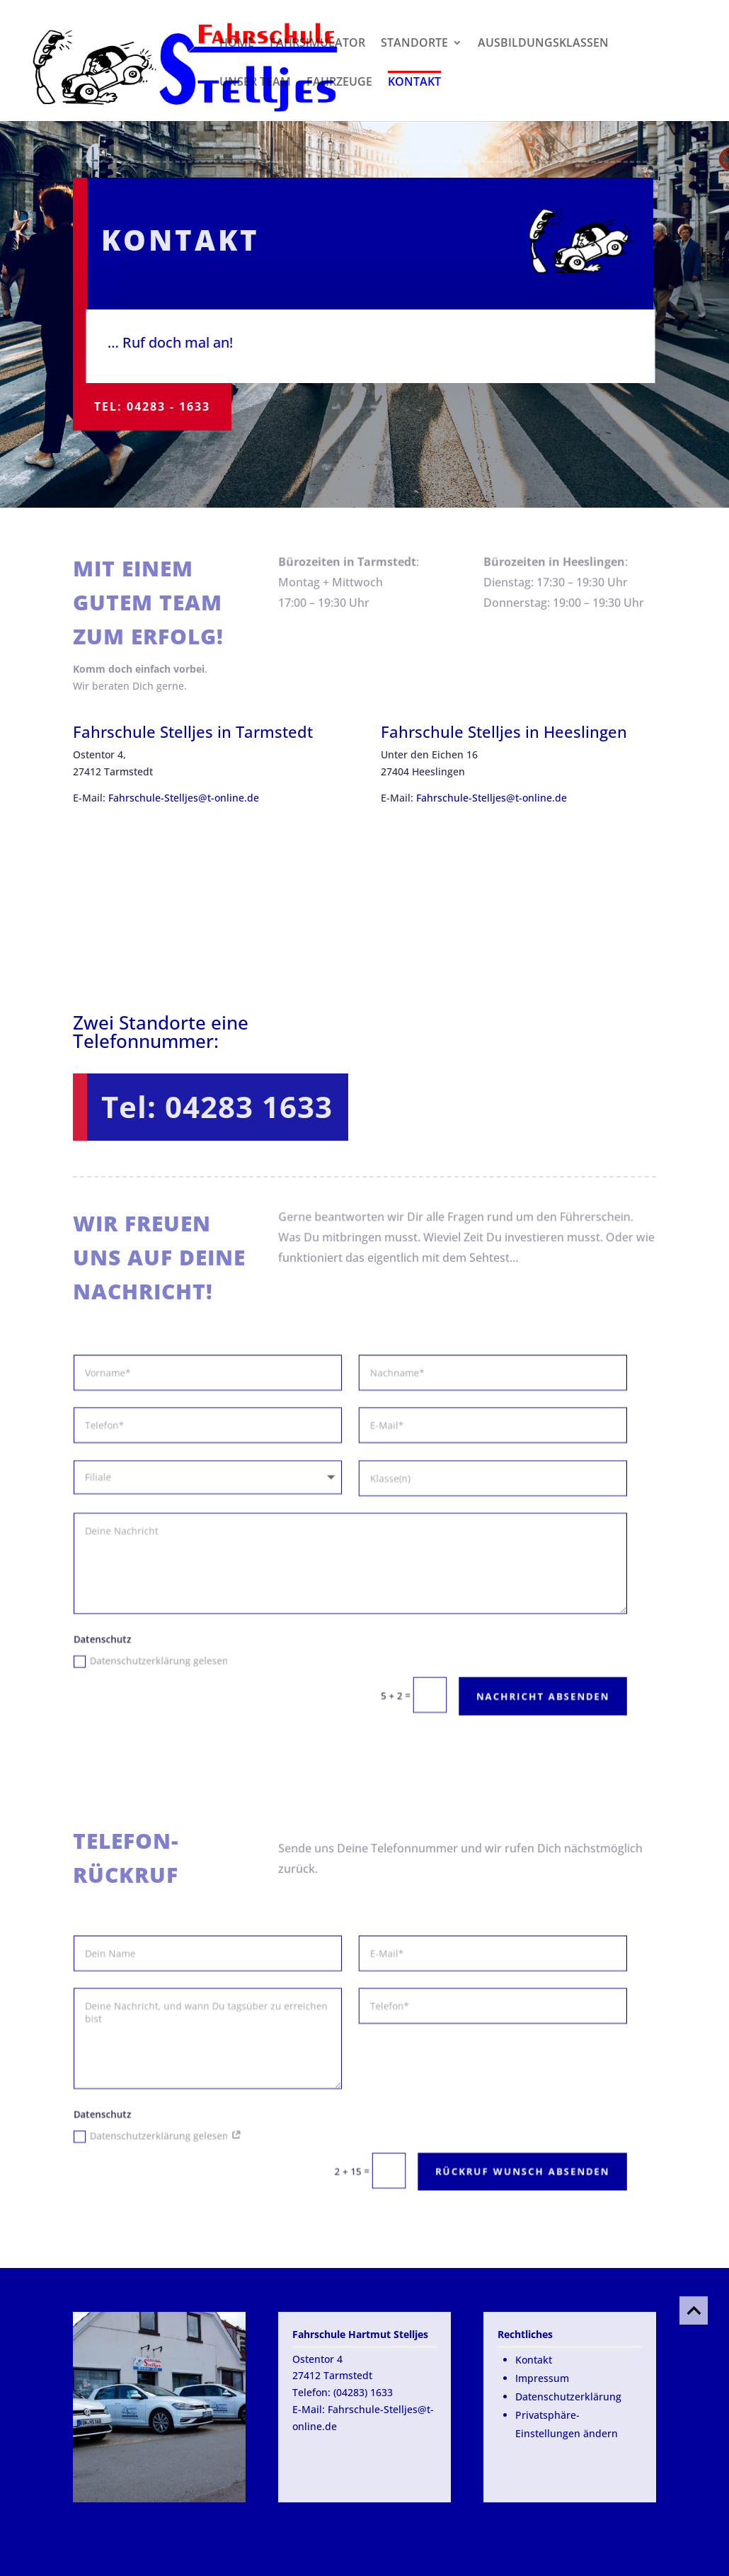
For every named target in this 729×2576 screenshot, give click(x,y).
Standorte (414, 44)
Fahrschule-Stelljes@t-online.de (183, 797)
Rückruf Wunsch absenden (506, 2166)
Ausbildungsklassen (543, 44)
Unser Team (255, 82)
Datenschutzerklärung (568, 2396)
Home (236, 44)
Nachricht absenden (525, 1690)
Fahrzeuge (339, 82)
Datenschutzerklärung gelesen (148, 1656)
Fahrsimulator (317, 44)
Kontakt (414, 81)
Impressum (542, 2378)
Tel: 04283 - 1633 (152, 406)
